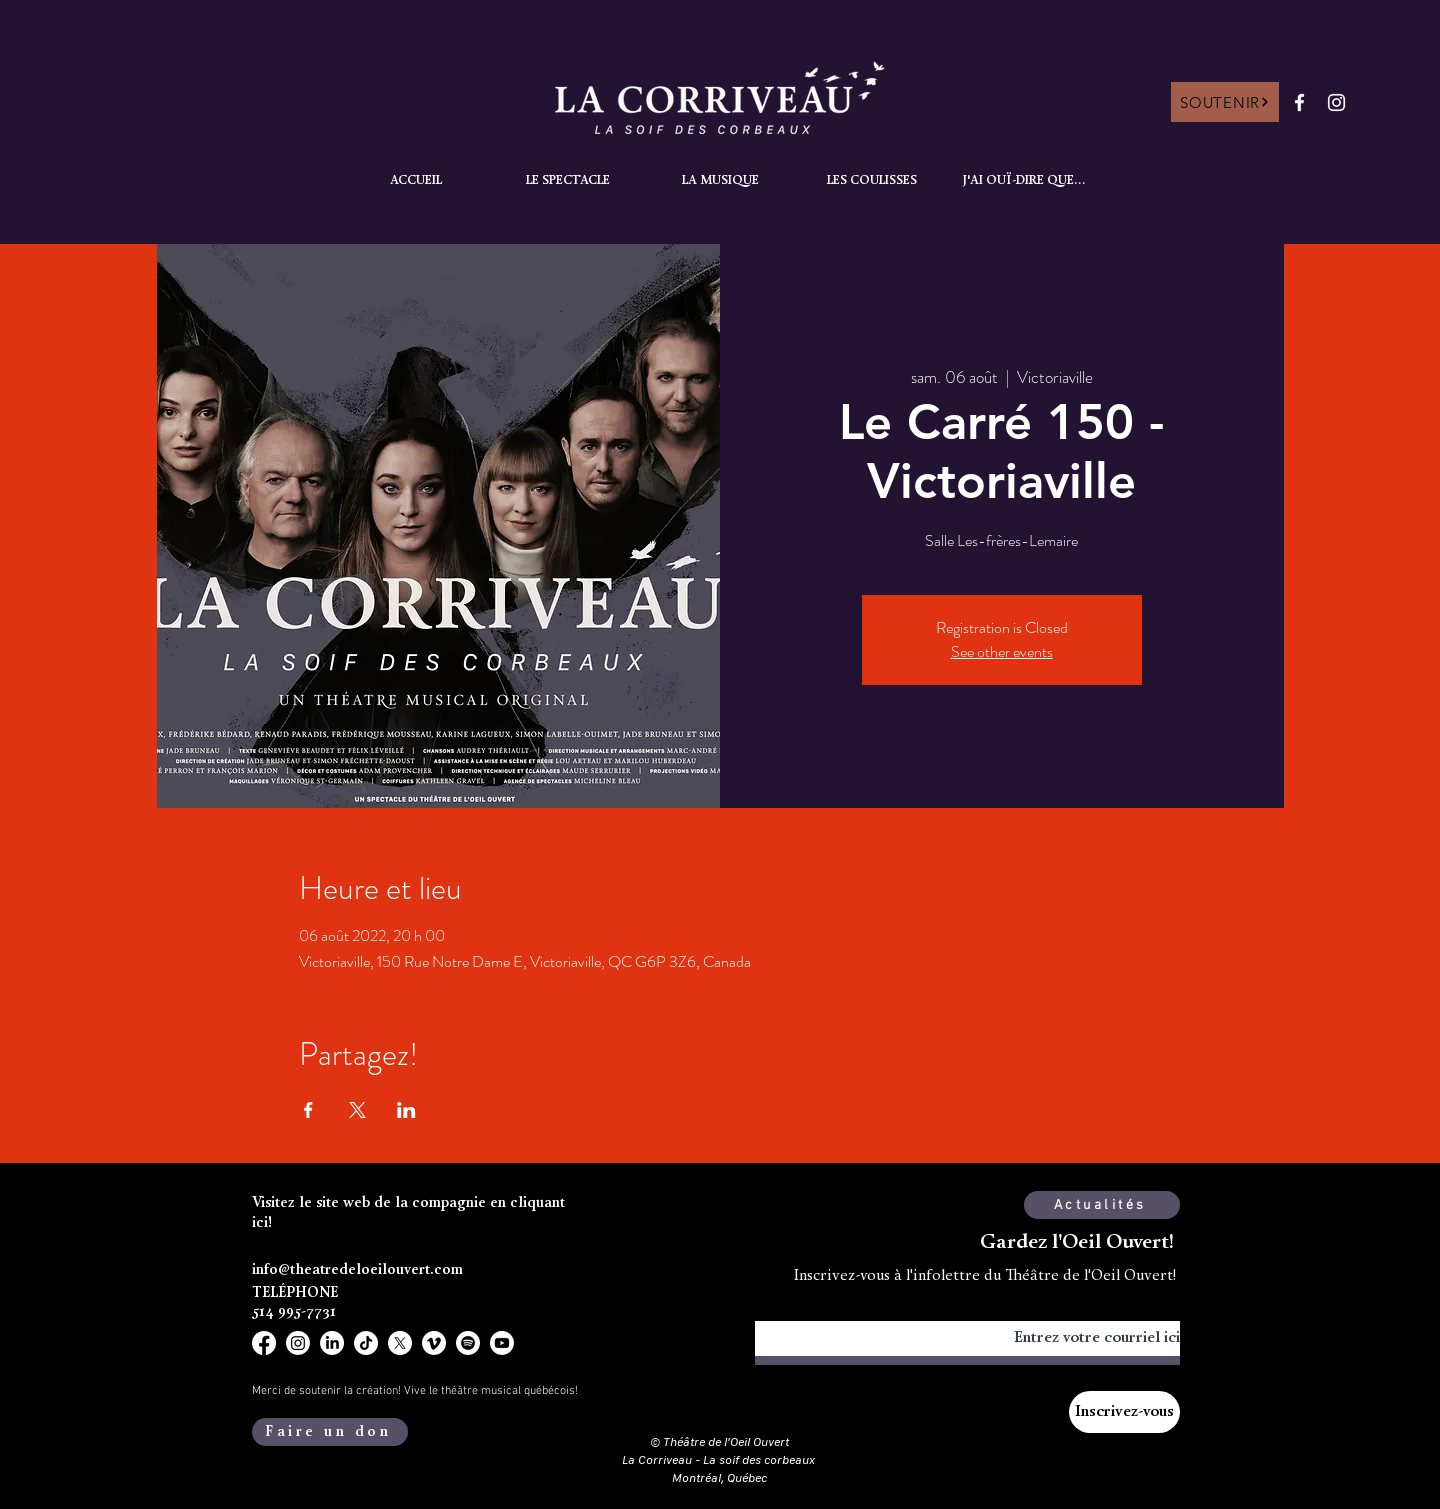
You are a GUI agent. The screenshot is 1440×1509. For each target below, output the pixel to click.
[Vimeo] (434, 1343)
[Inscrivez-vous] (1124, 1412)
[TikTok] (366, 1343)
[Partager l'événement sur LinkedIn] (406, 1110)
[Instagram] (1336, 102)
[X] (400, 1343)
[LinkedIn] (332, 1343)
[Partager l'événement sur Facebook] (308, 1110)
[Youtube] (502, 1343)
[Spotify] (468, 1343)
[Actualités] (1102, 1205)
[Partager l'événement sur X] (357, 1110)
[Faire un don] (330, 1432)
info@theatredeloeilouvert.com (357, 1270)
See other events (1002, 651)
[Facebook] (1299, 102)
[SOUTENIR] (1225, 102)
